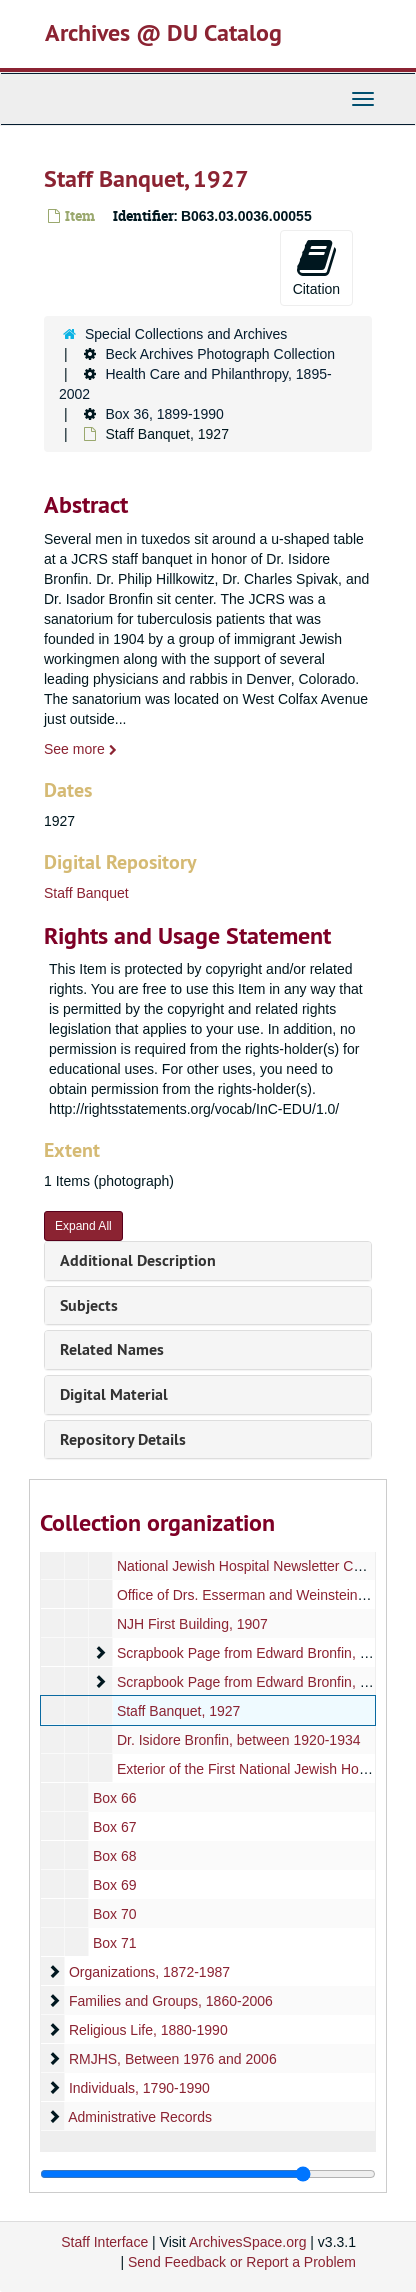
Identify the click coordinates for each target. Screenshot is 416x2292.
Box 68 (115, 1856)
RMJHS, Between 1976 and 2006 (173, 2059)
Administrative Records (140, 2117)
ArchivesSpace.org (248, 2242)
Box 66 (115, 1798)
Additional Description (138, 1260)
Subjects (89, 1305)
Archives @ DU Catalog (163, 32)
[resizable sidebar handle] (208, 2174)
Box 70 (115, 1914)
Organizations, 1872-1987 (149, 1972)
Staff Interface (104, 2242)
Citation (316, 267)
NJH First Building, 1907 (192, 1624)
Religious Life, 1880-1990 (148, 2030)
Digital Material (114, 1394)
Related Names (112, 1349)
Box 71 (115, 1943)
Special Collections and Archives (186, 334)
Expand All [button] (83, 1226)
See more (80, 749)
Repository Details (123, 1439)
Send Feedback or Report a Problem (242, 2262)
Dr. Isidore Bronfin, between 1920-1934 (239, 1740)
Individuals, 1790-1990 (139, 2088)
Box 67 (115, 1827)
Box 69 (115, 1885)
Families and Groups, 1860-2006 (171, 2001)
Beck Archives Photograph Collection (220, 354)
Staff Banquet (86, 893)
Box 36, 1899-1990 (164, 414)
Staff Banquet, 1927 (179, 1711)
